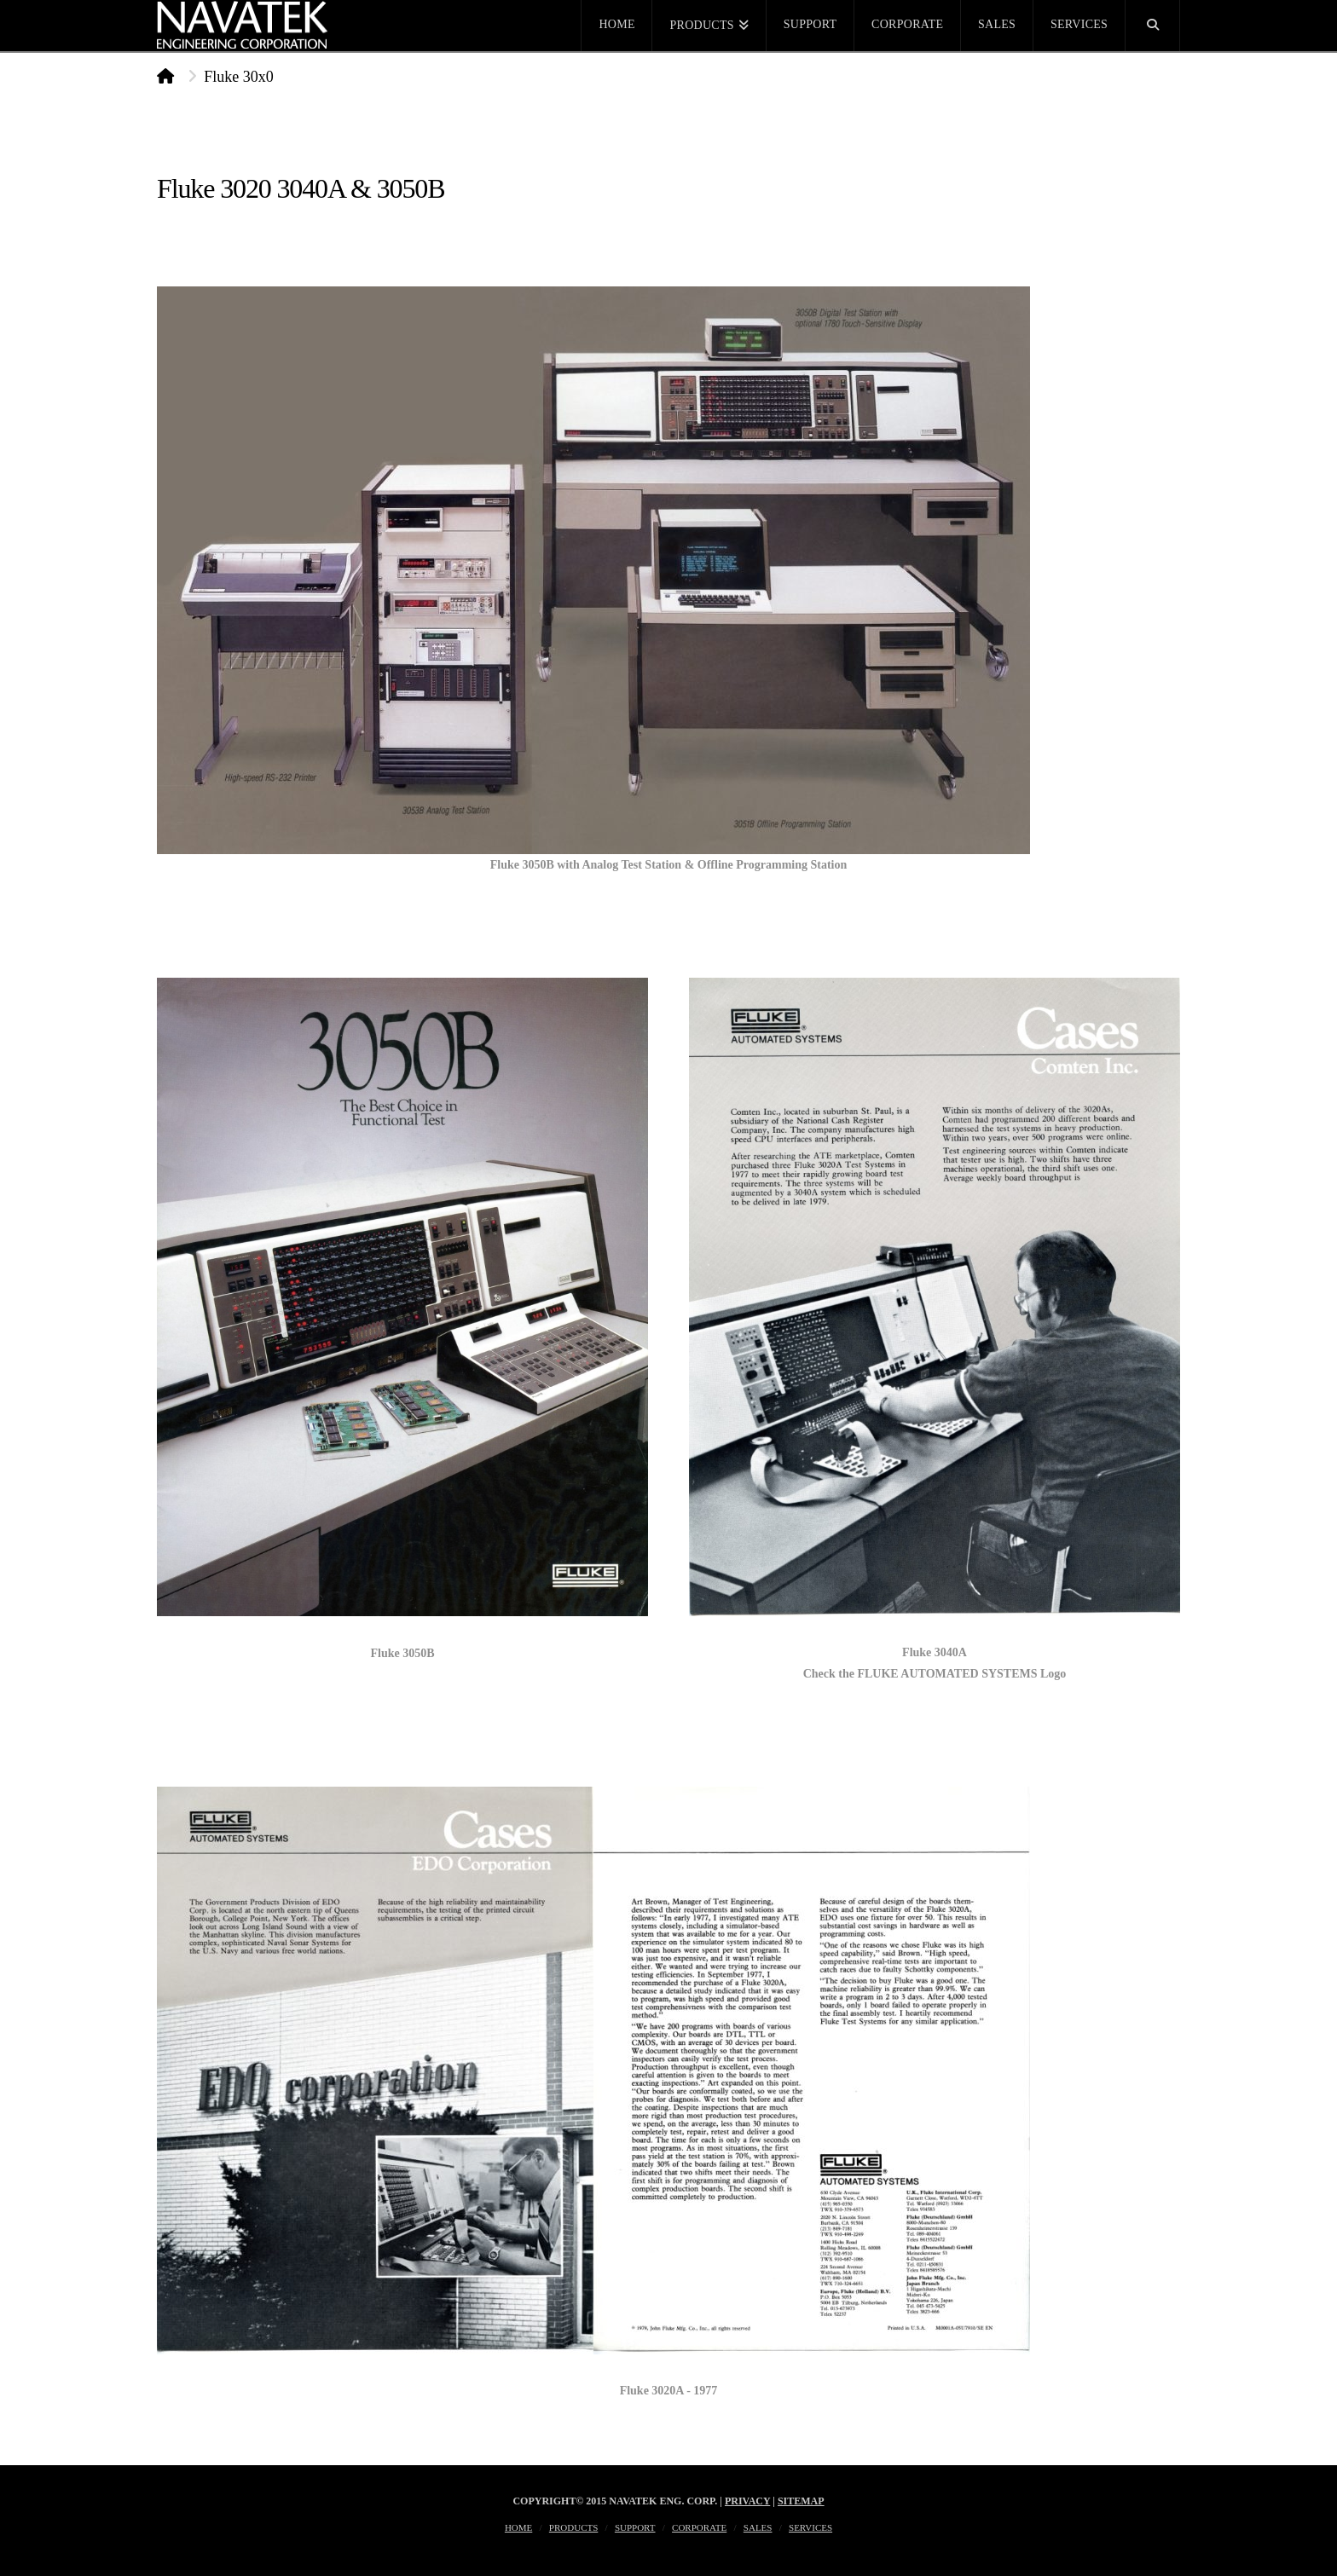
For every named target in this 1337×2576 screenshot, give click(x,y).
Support (635, 2527)
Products (573, 2527)
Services (810, 2527)
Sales (758, 2527)
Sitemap (801, 2501)
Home (518, 2527)
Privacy (747, 2501)
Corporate (699, 2527)
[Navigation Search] (1153, 25)
